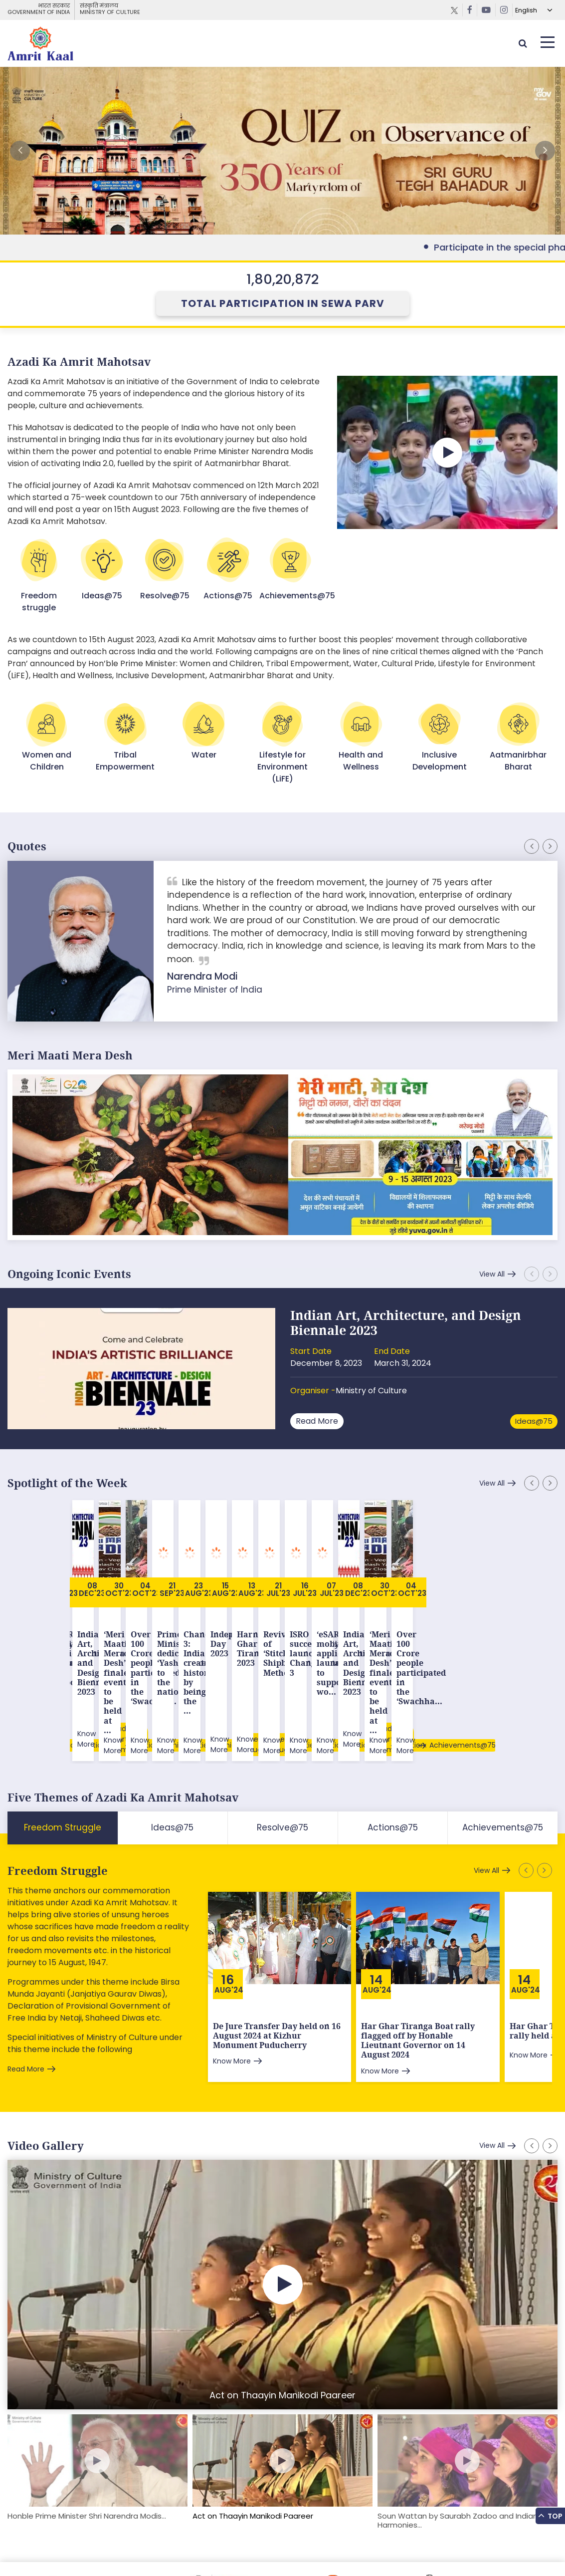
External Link (282, 151)
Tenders (145, 2548)
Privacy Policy (189, 2548)
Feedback (61, 2548)
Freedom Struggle (57, 1788)
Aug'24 (228, 1907)
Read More (317, 1421)
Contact (234, 2548)
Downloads (104, 2548)
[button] (545, 151)
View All (492, 1274)
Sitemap (21, 2548)
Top (550, 2515)
